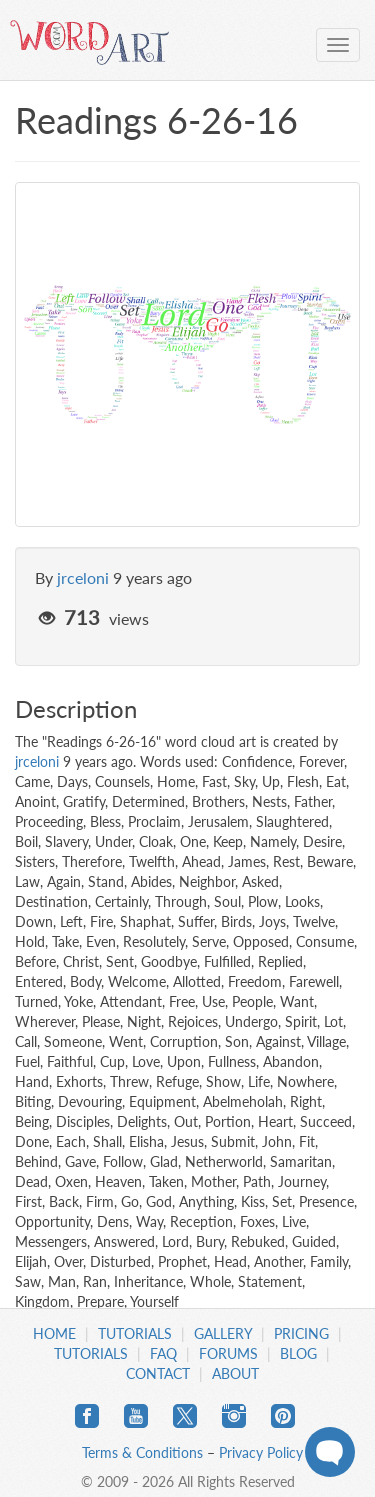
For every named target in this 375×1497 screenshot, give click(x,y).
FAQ (163, 1353)
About (235, 1373)
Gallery (223, 1333)
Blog (298, 1353)
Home (54, 1333)
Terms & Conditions (142, 1452)
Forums (228, 1353)
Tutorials (135, 1333)
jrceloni (83, 577)
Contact (158, 1373)
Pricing (301, 1333)
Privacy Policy (261, 1452)
